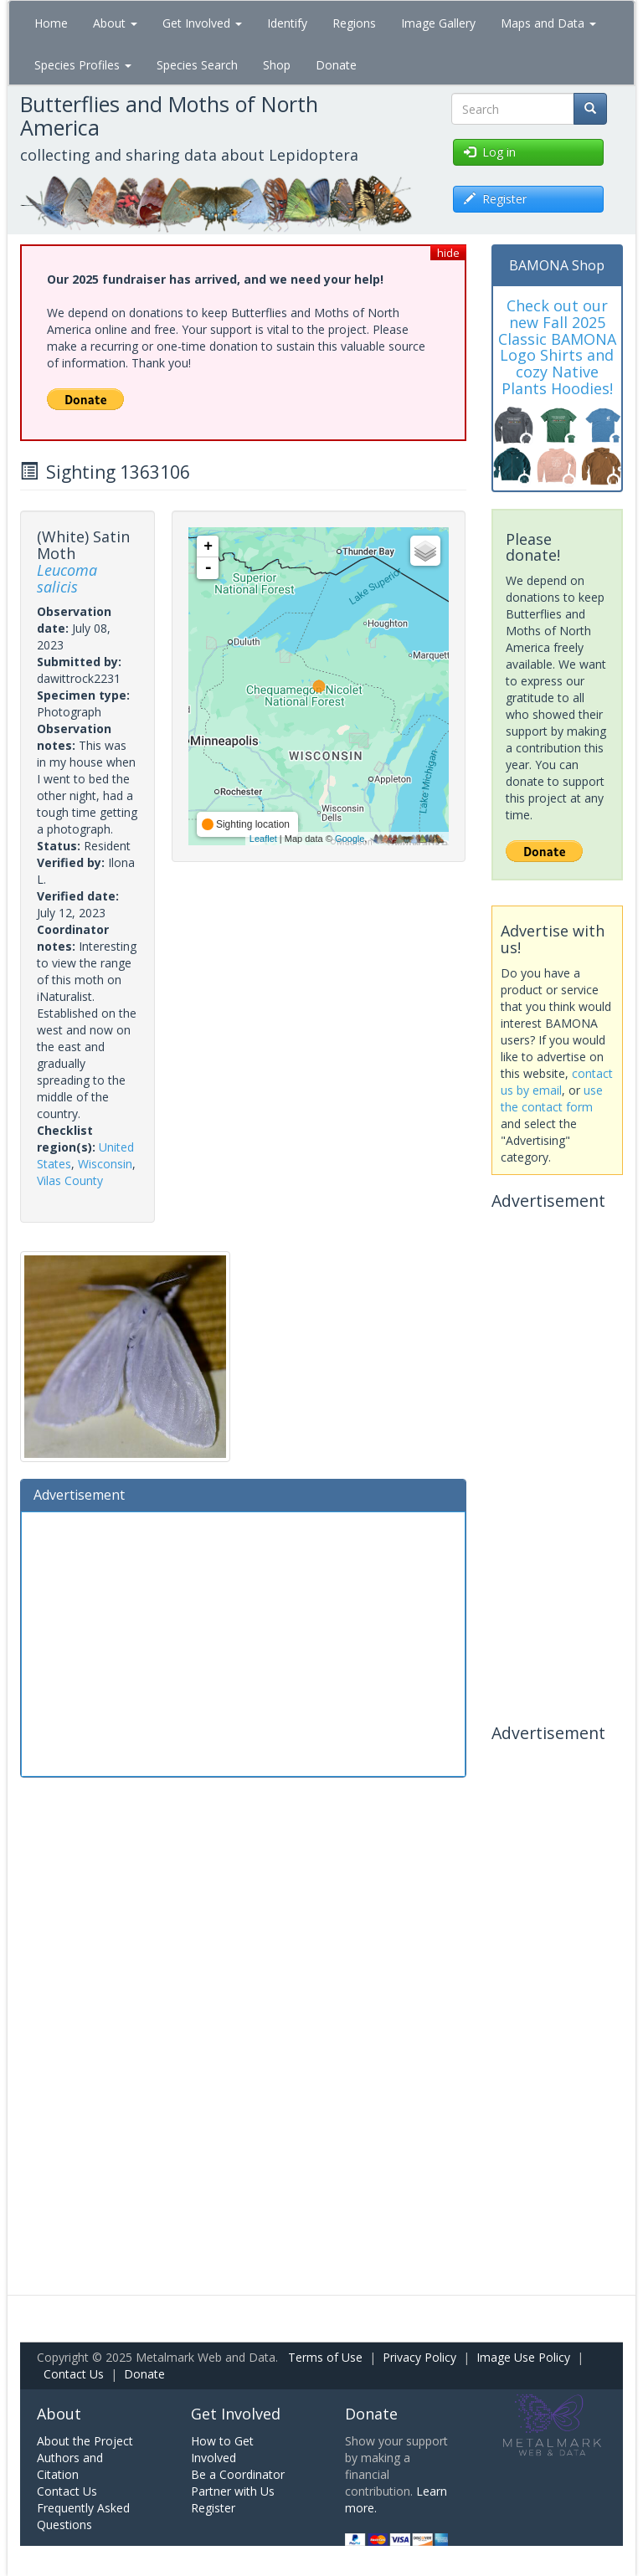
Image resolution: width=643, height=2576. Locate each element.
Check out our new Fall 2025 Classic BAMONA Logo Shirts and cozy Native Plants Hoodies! (557, 346)
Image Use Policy (523, 2357)
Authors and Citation (70, 2466)
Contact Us (74, 2374)
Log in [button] (490, 152)
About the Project (85, 2441)
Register (213, 2508)
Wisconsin (105, 1164)
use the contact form (552, 1098)
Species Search (197, 65)
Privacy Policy (419, 2357)
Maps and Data (548, 23)
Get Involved (202, 23)
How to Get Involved (222, 2449)
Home (51, 23)
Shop (277, 65)
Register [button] (495, 199)
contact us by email (557, 1081)
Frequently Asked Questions (83, 2516)
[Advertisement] (243, 1642)
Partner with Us (233, 2491)
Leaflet (263, 839)
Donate (336, 65)
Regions (354, 23)
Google (349, 839)
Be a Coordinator (238, 2474)
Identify (287, 23)
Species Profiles (82, 65)
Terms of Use (325, 2357)
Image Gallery (438, 23)
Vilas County (70, 1180)
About (115, 23)
